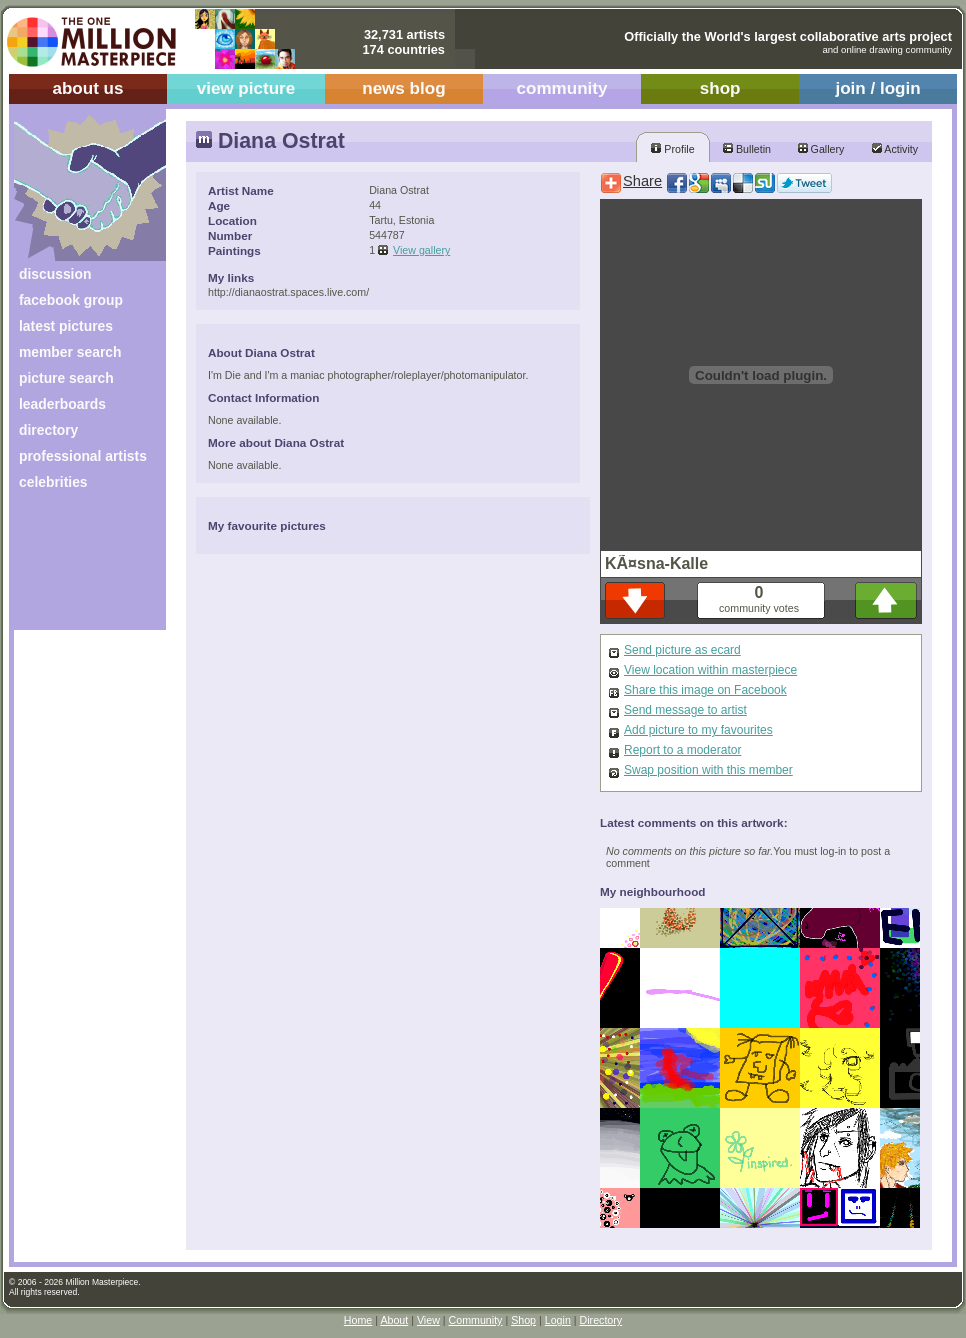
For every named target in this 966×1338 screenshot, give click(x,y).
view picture (246, 88)
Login (558, 1320)
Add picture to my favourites (698, 730)
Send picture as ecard (682, 650)
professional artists (83, 456)
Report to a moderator (682, 750)
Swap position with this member (708, 770)
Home (358, 1320)
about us (87, 88)
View (428, 1320)
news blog (403, 88)
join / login (877, 88)
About (394, 1320)
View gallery (421, 250)
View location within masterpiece (710, 670)
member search (70, 352)
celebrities (53, 482)
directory (48, 430)
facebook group (71, 300)
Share (642, 181)
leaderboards (62, 404)
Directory (601, 1320)
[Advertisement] (76, 567)
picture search (66, 378)
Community (476, 1320)
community (562, 88)
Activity (895, 149)
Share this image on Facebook (705, 690)
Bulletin (747, 149)
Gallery (821, 149)
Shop (523, 1320)
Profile (672, 149)
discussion (55, 274)
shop (720, 88)
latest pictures (66, 326)
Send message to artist (685, 710)
